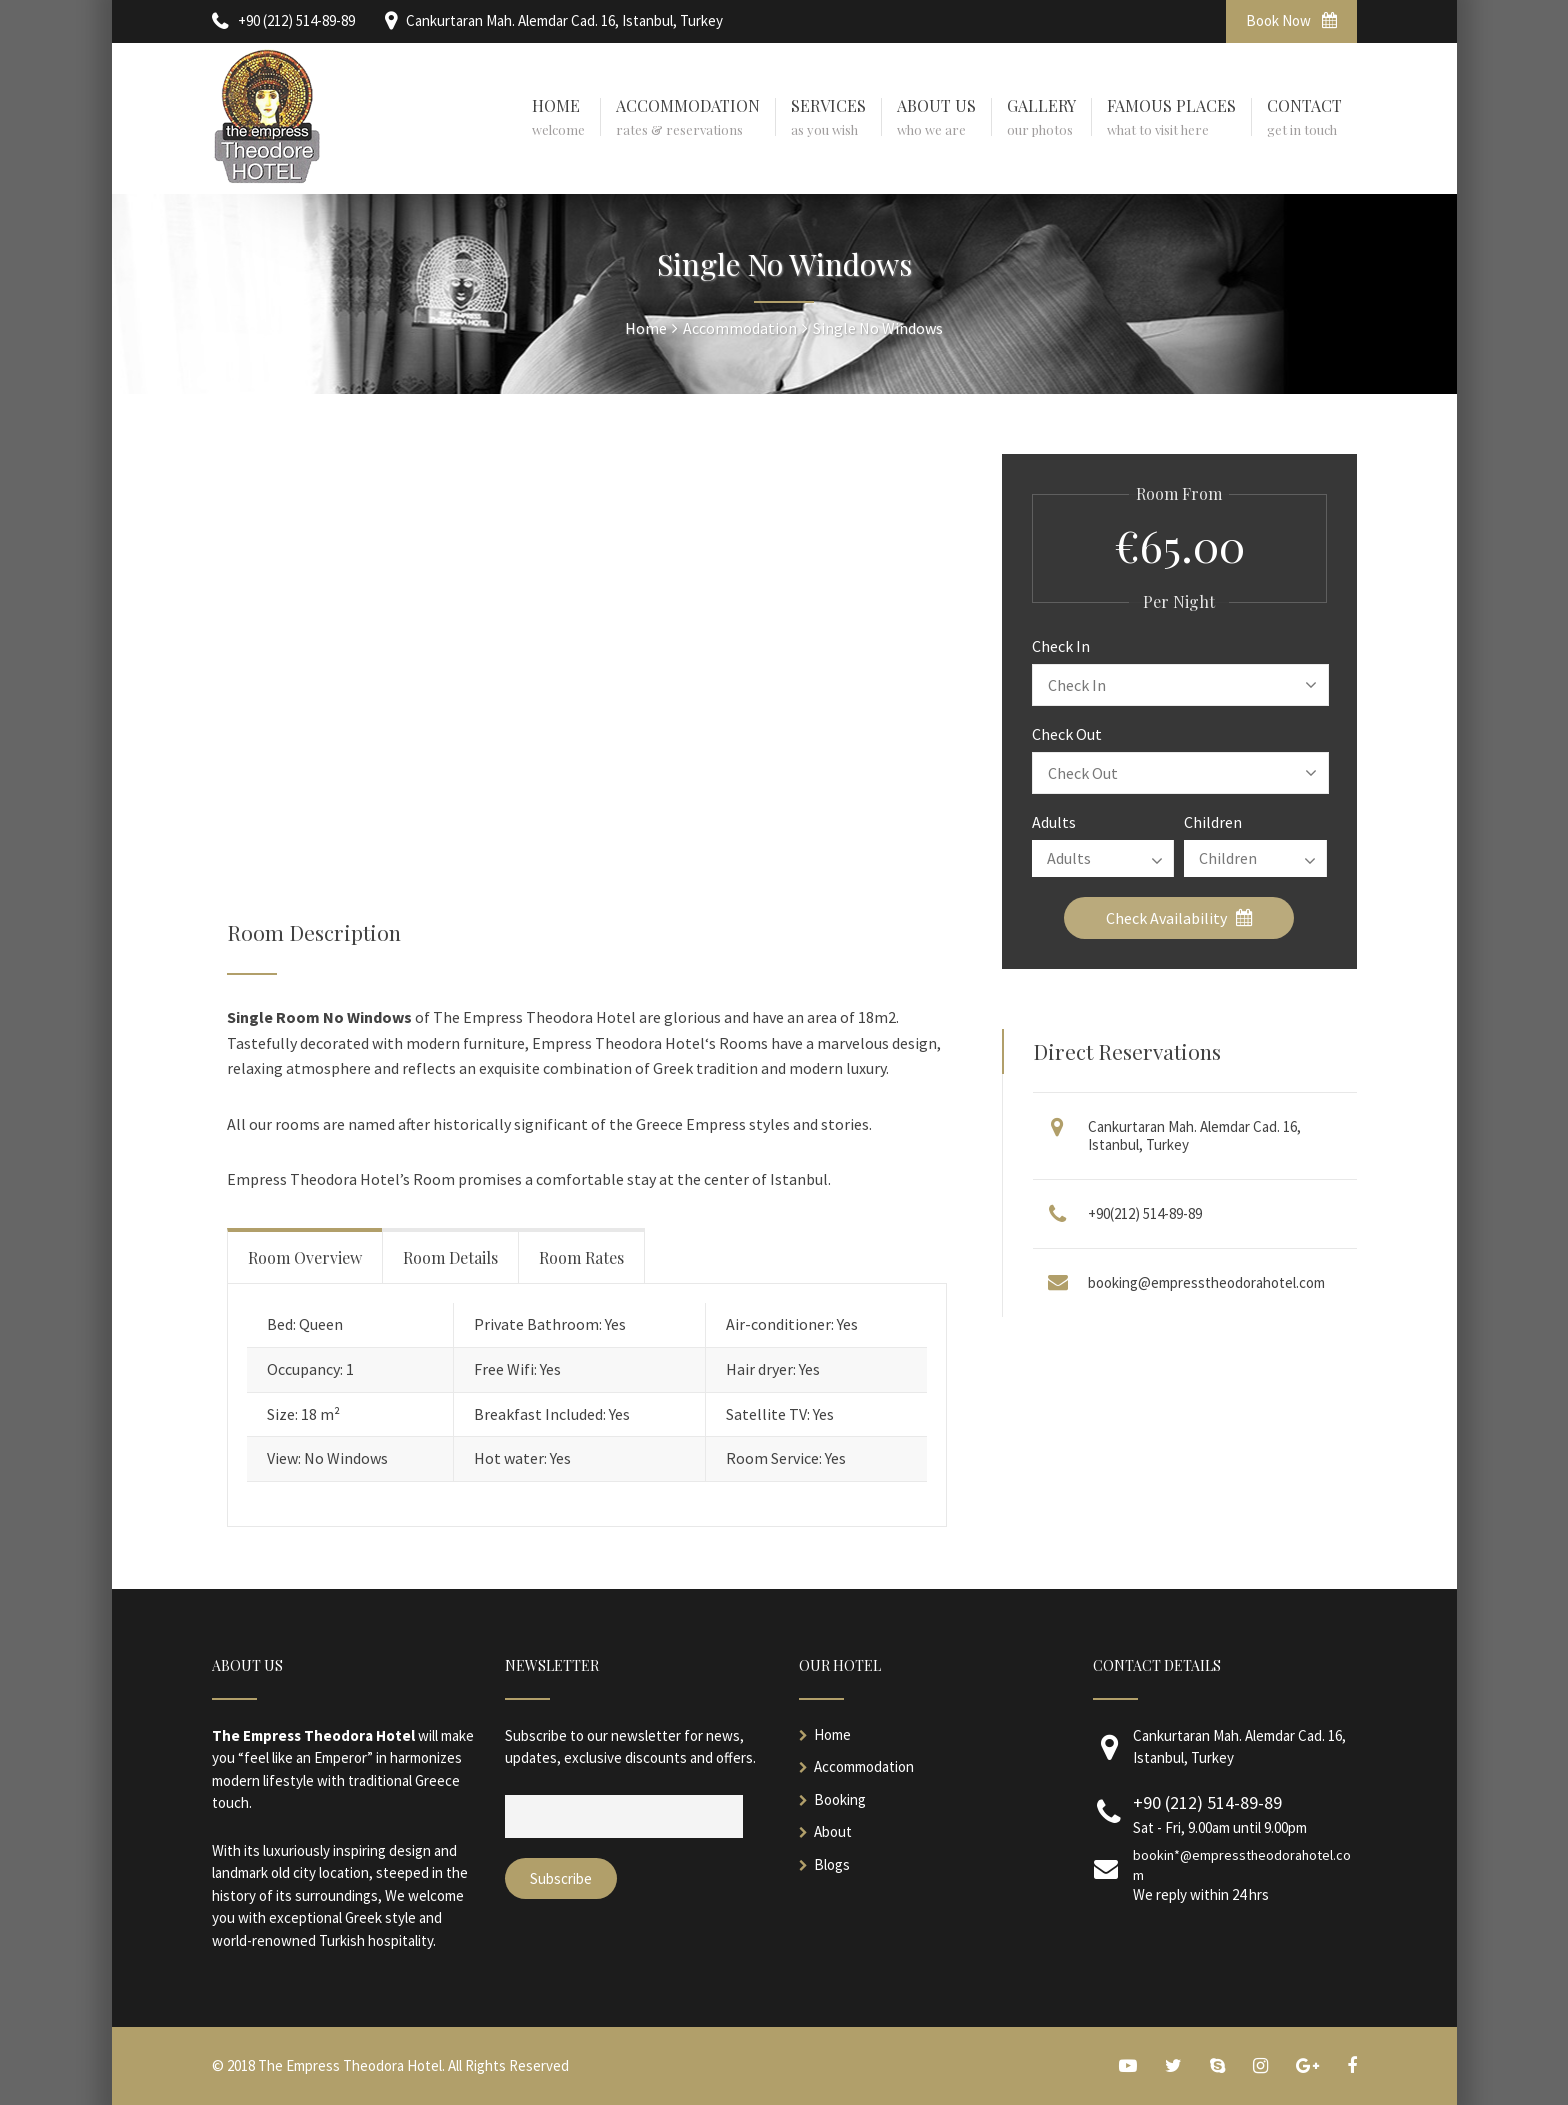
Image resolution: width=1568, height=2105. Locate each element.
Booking (840, 1799)
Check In (1061, 646)
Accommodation (864, 1766)
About (833, 1831)
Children (1213, 822)
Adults (1054, 822)
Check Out (1067, 734)
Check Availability (1179, 918)
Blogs (832, 1864)
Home (832, 1734)
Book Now (1291, 20)
